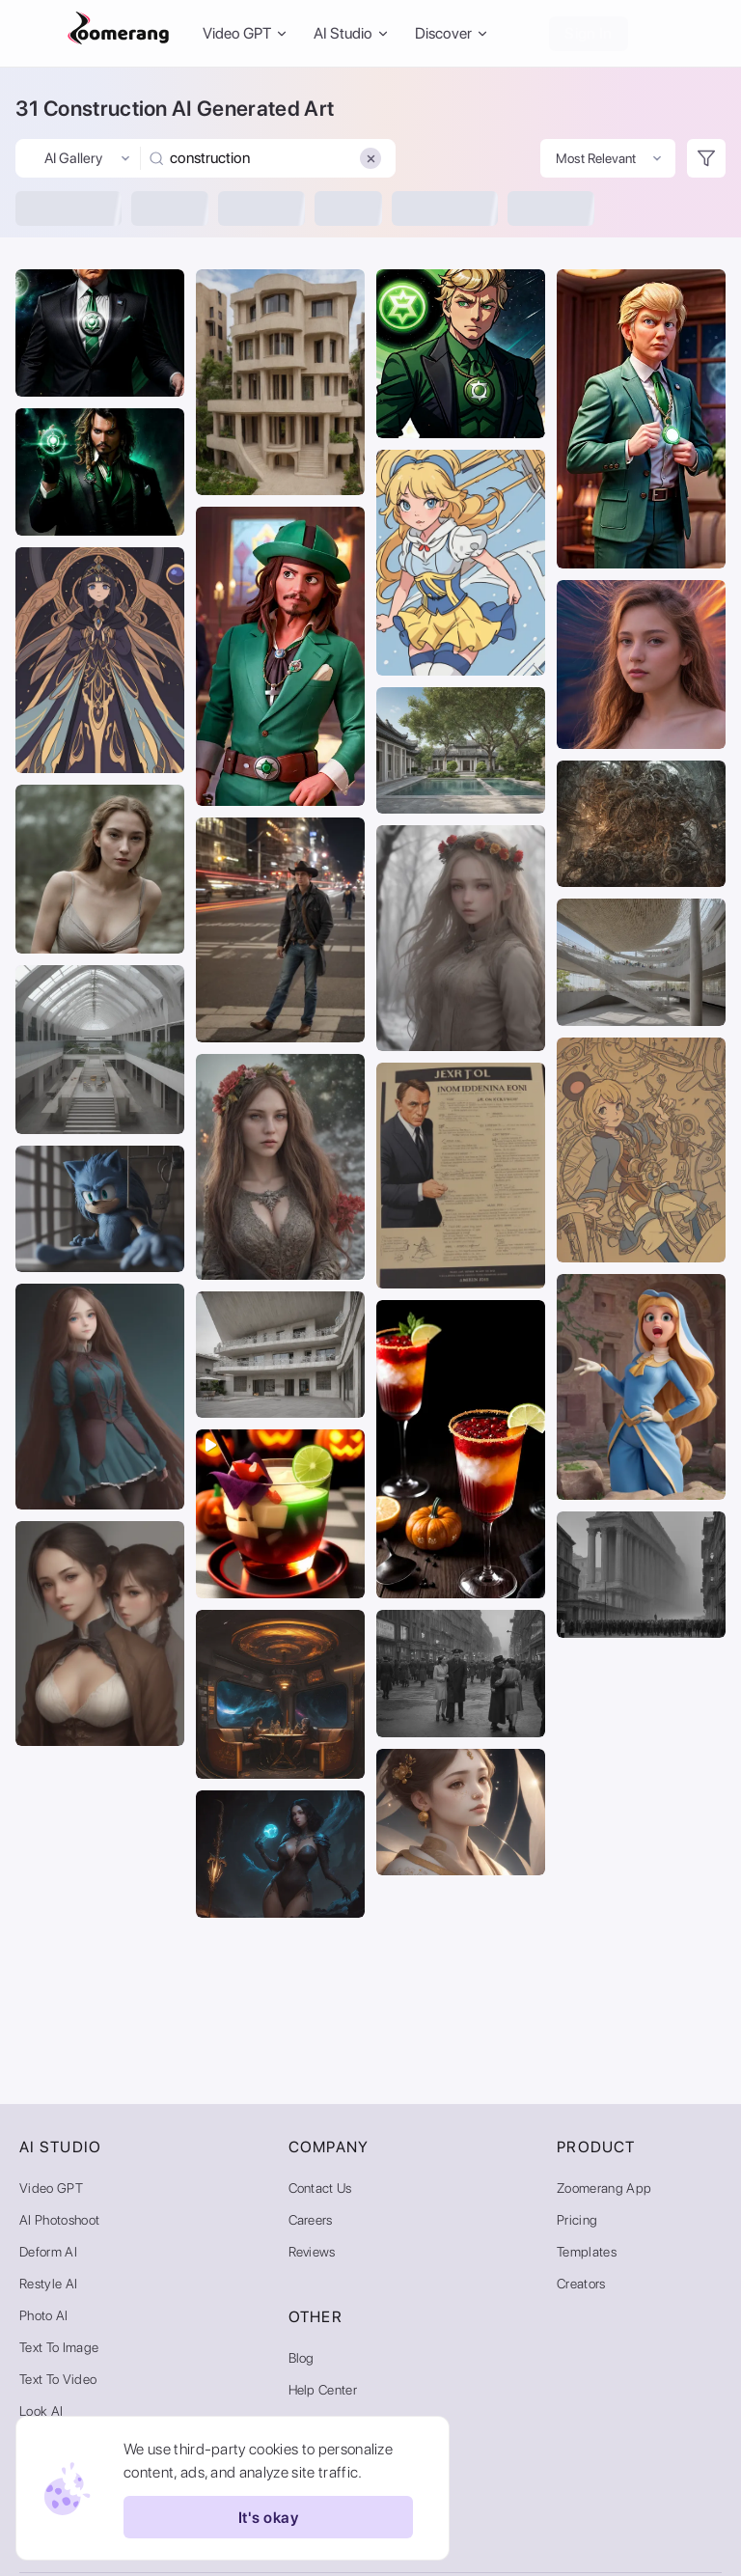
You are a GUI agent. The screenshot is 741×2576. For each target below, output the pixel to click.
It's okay (268, 2517)
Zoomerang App (604, 2188)
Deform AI (48, 2251)
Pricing (577, 2220)
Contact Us (320, 2188)
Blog (301, 2358)
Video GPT (51, 2188)
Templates (587, 2251)
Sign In (588, 33)
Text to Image (58, 2347)
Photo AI (44, 2315)
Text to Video (57, 2379)
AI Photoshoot (59, 2220)
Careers (310, 2220)
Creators (581, 2283)
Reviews (312, 2251)
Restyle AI (48, 2283)
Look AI (41, 2411)
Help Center (323, 2389)
